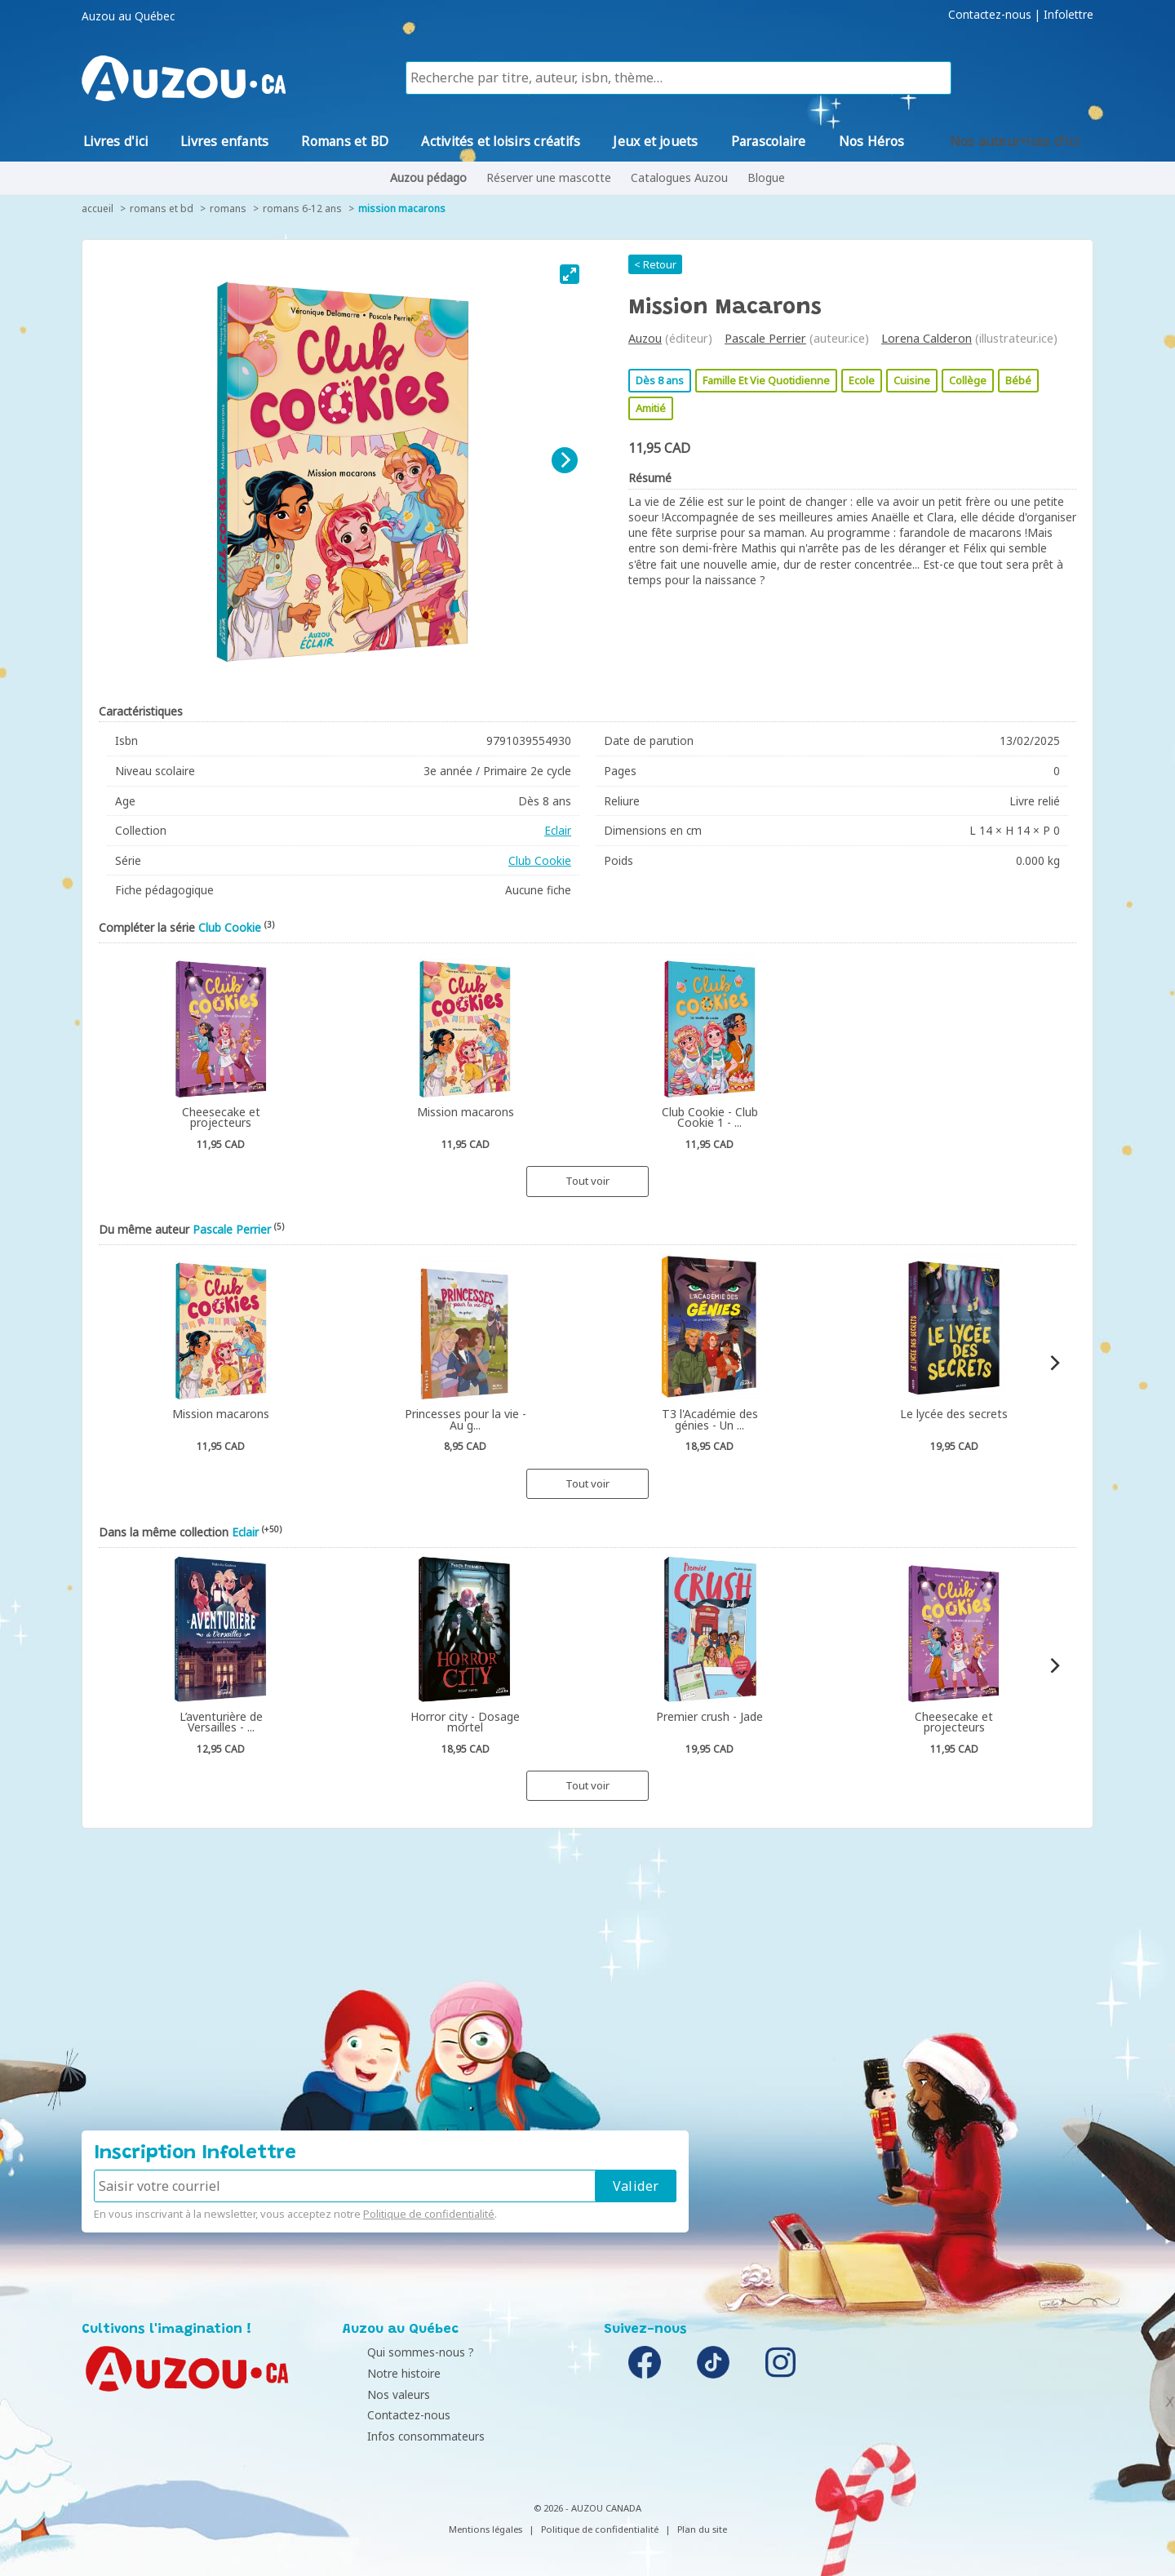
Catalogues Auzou (679, 177)
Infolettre (1068, 14)
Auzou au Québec (128, 16)
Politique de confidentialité (428, 2213)
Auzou (645, 338)
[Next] (564, 460)
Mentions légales (485, 2529)
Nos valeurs (378, 2394)
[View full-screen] (569, 274)
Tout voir (587, 1180)
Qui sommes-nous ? (400, 2352)
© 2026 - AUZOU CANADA (587, 2508)
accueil (97, 208)
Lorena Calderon (926, 338)
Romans (228, 208)
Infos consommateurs (405, 2436)
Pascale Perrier (765, 338)
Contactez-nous (989, 14)
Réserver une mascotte (548, 177)
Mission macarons (402, 208)
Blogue (766, 177)
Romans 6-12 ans (302, 208)
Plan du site (702, 2529)
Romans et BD (161, 208)
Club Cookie (539, 860)
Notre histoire (383, 2373)
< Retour (655, 264)
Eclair (557, 830)
